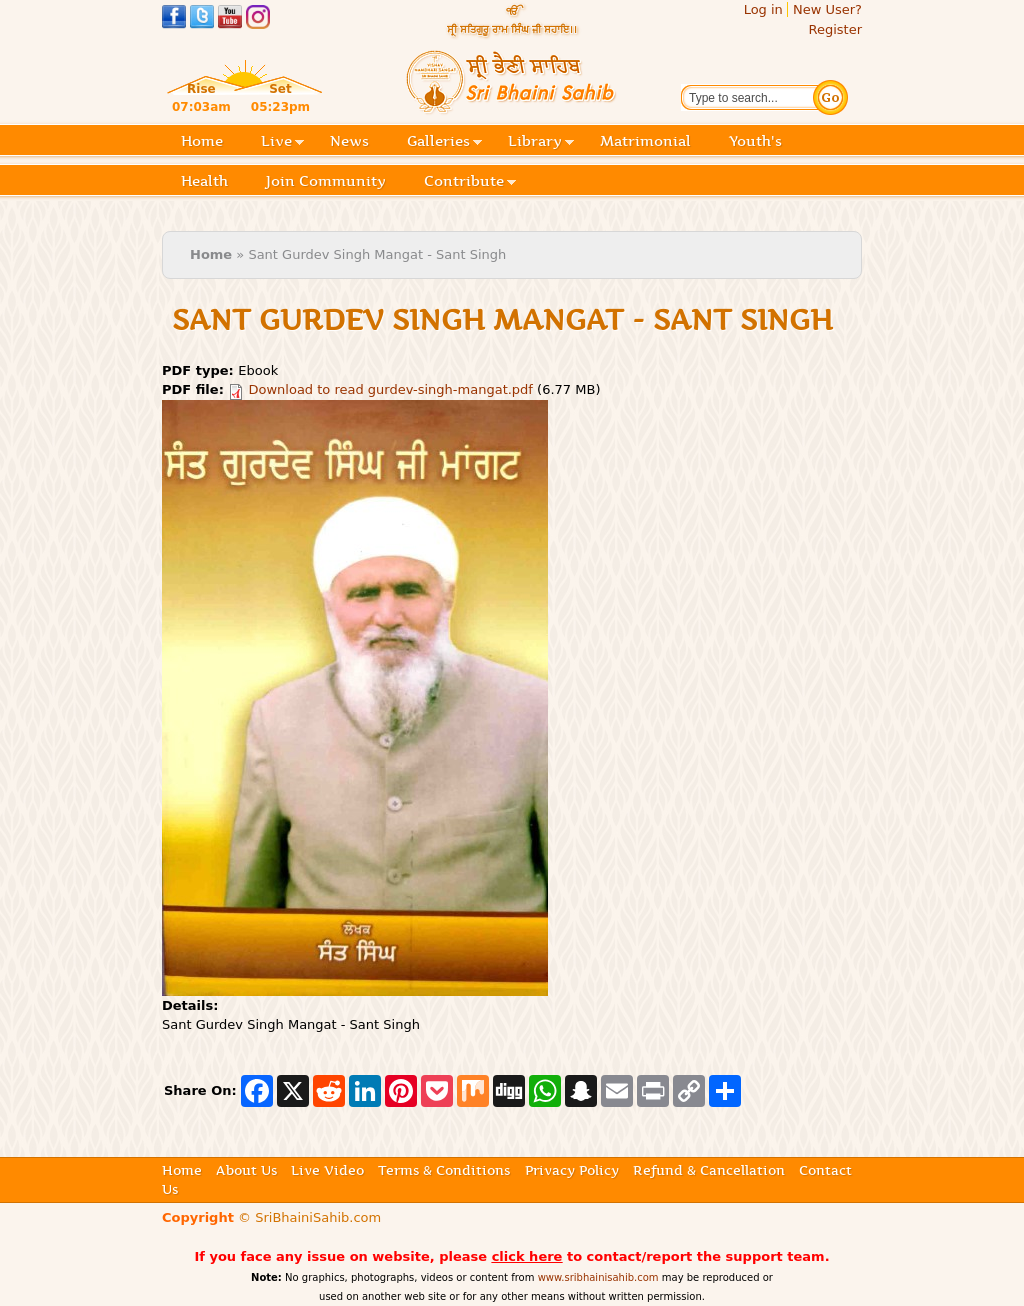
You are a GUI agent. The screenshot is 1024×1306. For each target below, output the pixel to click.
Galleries (444, 142)
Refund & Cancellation (709, 1170)
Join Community (326, 181)
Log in (763, 9)
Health (204, 181)
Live (282, 142)
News (349, 141)
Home (202, 141)
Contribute (470, 182)
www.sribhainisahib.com (598, 1277)
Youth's (755, 141)
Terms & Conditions (444, 1170)
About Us (246, 1170)
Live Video (327, 1170)
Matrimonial (645, 141)
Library (541, 142)
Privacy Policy (572, 1170)
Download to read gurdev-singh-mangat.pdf (391, 389)
